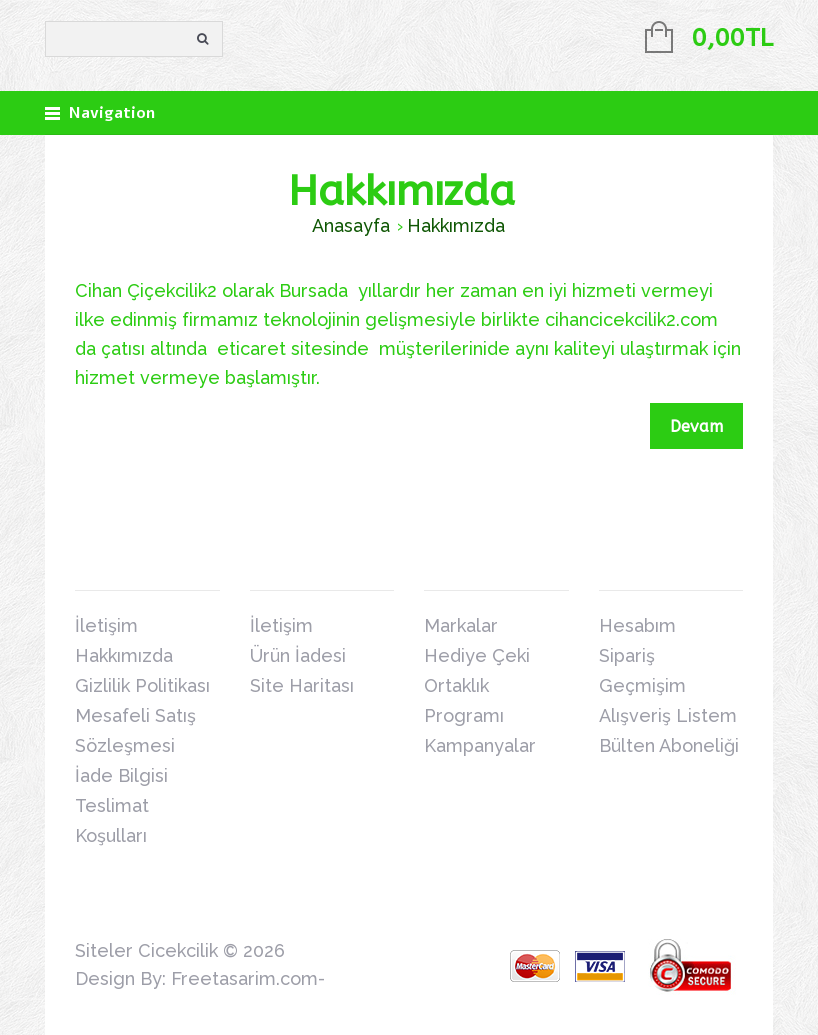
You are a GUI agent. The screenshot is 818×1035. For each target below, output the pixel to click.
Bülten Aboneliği (669, 745)
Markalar (461, 625)
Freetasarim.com (244, 978)
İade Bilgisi (121, 775)
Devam (696, 426)
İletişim (106, 625)
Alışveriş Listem (668, 715)
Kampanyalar (480, 745)
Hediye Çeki (477, 655)
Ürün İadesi (298, 655)
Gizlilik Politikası (142, 685)
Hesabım (637, 625)
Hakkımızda (456, 225)
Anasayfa (351, 225)
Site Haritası (302, 685)
